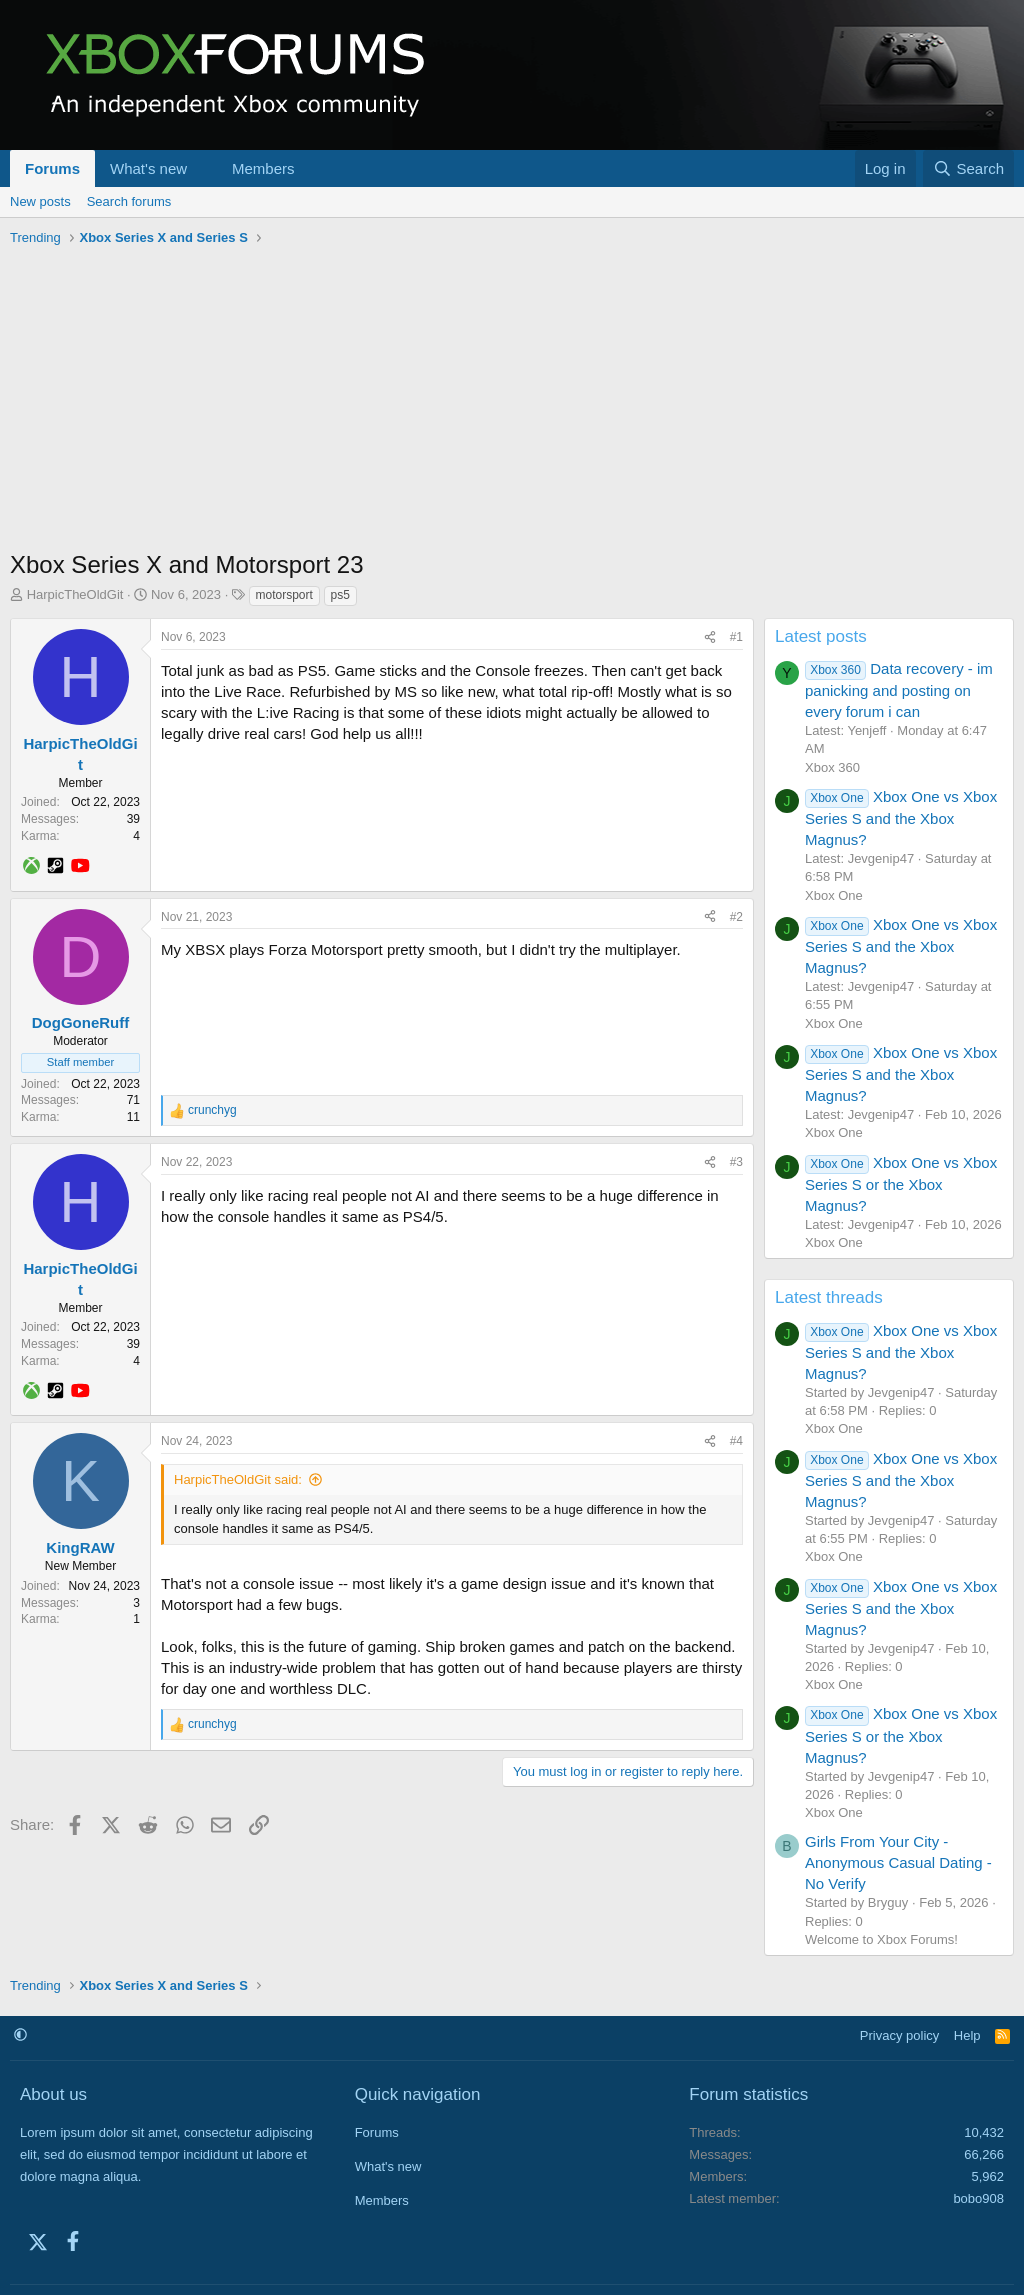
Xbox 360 (832, 767)
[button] (203, 168)
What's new (148, 168)
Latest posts (821, 636)
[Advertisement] (512, 403)
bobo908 (978, 2198)
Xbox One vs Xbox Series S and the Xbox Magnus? (901, 818)
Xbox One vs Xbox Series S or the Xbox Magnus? (901, 1184)
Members (263, 168)
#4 (736, 1441)
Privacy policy (899, 2035)
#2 (736, 917)
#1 (736, 637)
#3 (736, 1162)
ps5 (340, 595)
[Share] (710, 637)
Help (967, 2035)
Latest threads (829, 1297)
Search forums (129, 201)
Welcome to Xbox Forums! (881, 1939)
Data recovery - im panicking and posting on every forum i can (899, 690)
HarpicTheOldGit (75, 594)
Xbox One (834, 895)
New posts (40, 201)
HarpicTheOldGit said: (238, 1479)
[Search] (968, 168)
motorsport (284, 595)
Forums (52, 168)
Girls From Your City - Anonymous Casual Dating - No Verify (898, 1862)
